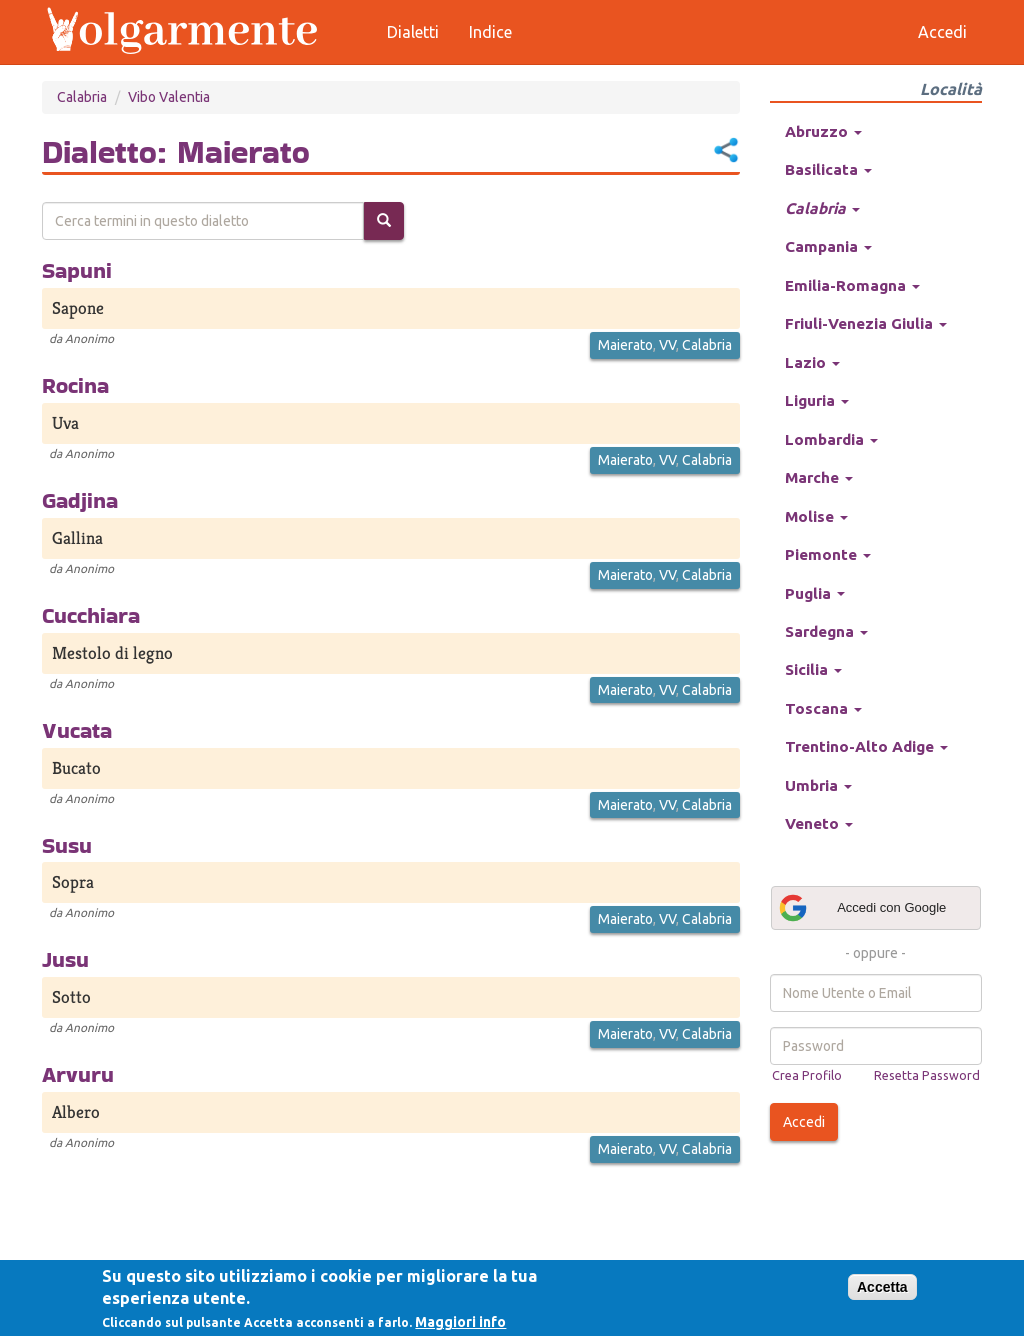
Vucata (77, 730)
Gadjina (80, 500)
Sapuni (77, 270)
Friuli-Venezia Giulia (866, 323)
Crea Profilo (807, 1075)
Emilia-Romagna (852, 285)
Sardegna (826, 631)
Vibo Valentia (169, 97)
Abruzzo (823, 131)
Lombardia (831, 439)
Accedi (804, 1122)
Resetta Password (927, 1075)
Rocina (75, 385)
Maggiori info (460, 1322)
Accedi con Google (862, 908)
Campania (828, 246)
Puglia (815, 593)
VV (667, 345)
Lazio (812, 362)
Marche (819, 477)
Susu (67, 845)
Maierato (625, 345)
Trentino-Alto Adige (866, 746)
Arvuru (78, 1074)
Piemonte (828, 554)
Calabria (82, 97)
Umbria (818, 785)
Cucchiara (91, 615)
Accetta (882, 1287)
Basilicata (828, 169)
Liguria (817, 400)
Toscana (823, 708)
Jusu (65, 959)
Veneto (819, 823)
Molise (816, 516)
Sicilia (813, 669)
